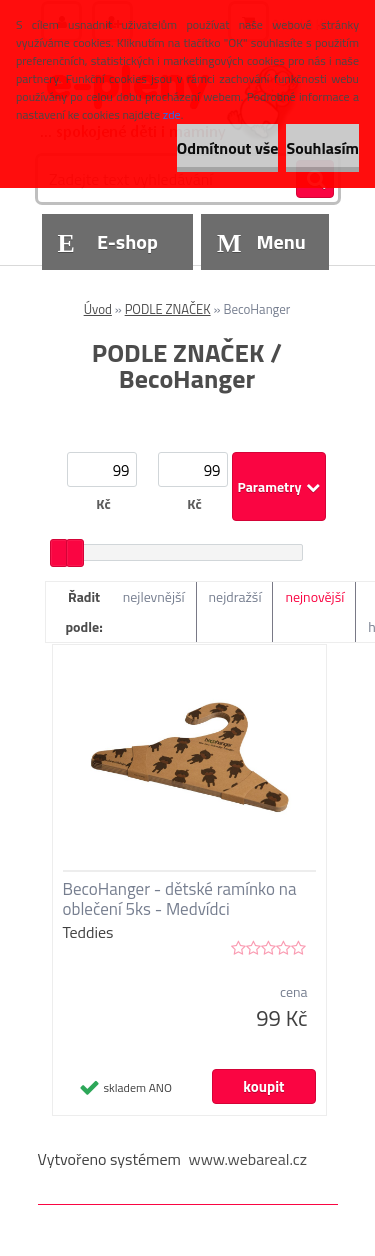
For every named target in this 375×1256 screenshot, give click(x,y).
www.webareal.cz (247, 1159)
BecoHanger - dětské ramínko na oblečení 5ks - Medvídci (180, 899)
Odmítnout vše (228, 148)
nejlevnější (154, 596)
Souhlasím (322, 148)
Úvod (98, 309)
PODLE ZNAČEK (168, 309)
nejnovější (314, 596)
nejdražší (235, 596)
